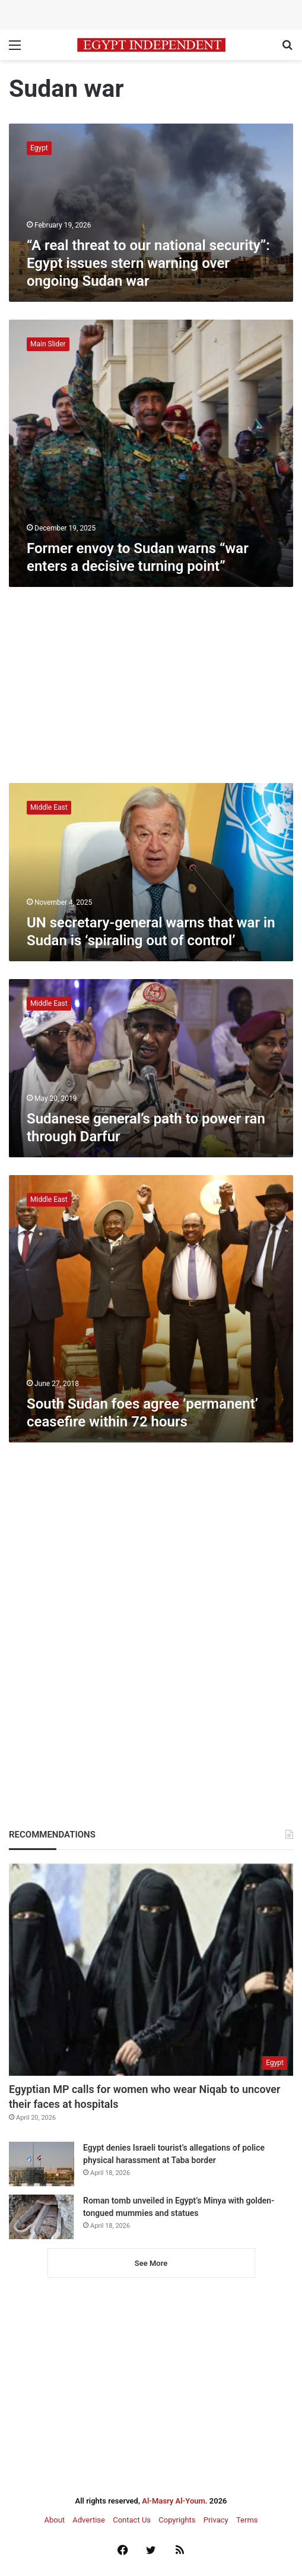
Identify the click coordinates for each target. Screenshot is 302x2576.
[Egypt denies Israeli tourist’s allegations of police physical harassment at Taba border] (41, 2164)
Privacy (216, 2519)
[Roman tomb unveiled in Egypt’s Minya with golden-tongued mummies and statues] (41, 2217)
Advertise (88, 2519)
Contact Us (132, 2519)
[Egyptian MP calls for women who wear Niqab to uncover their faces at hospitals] (151, 1968)
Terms (247, 2519)
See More (151, 2263)
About (54, 2519)
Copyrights (176, 2519)
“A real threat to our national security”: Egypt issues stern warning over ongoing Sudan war (148, 263)
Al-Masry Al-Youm (173, 2500)
